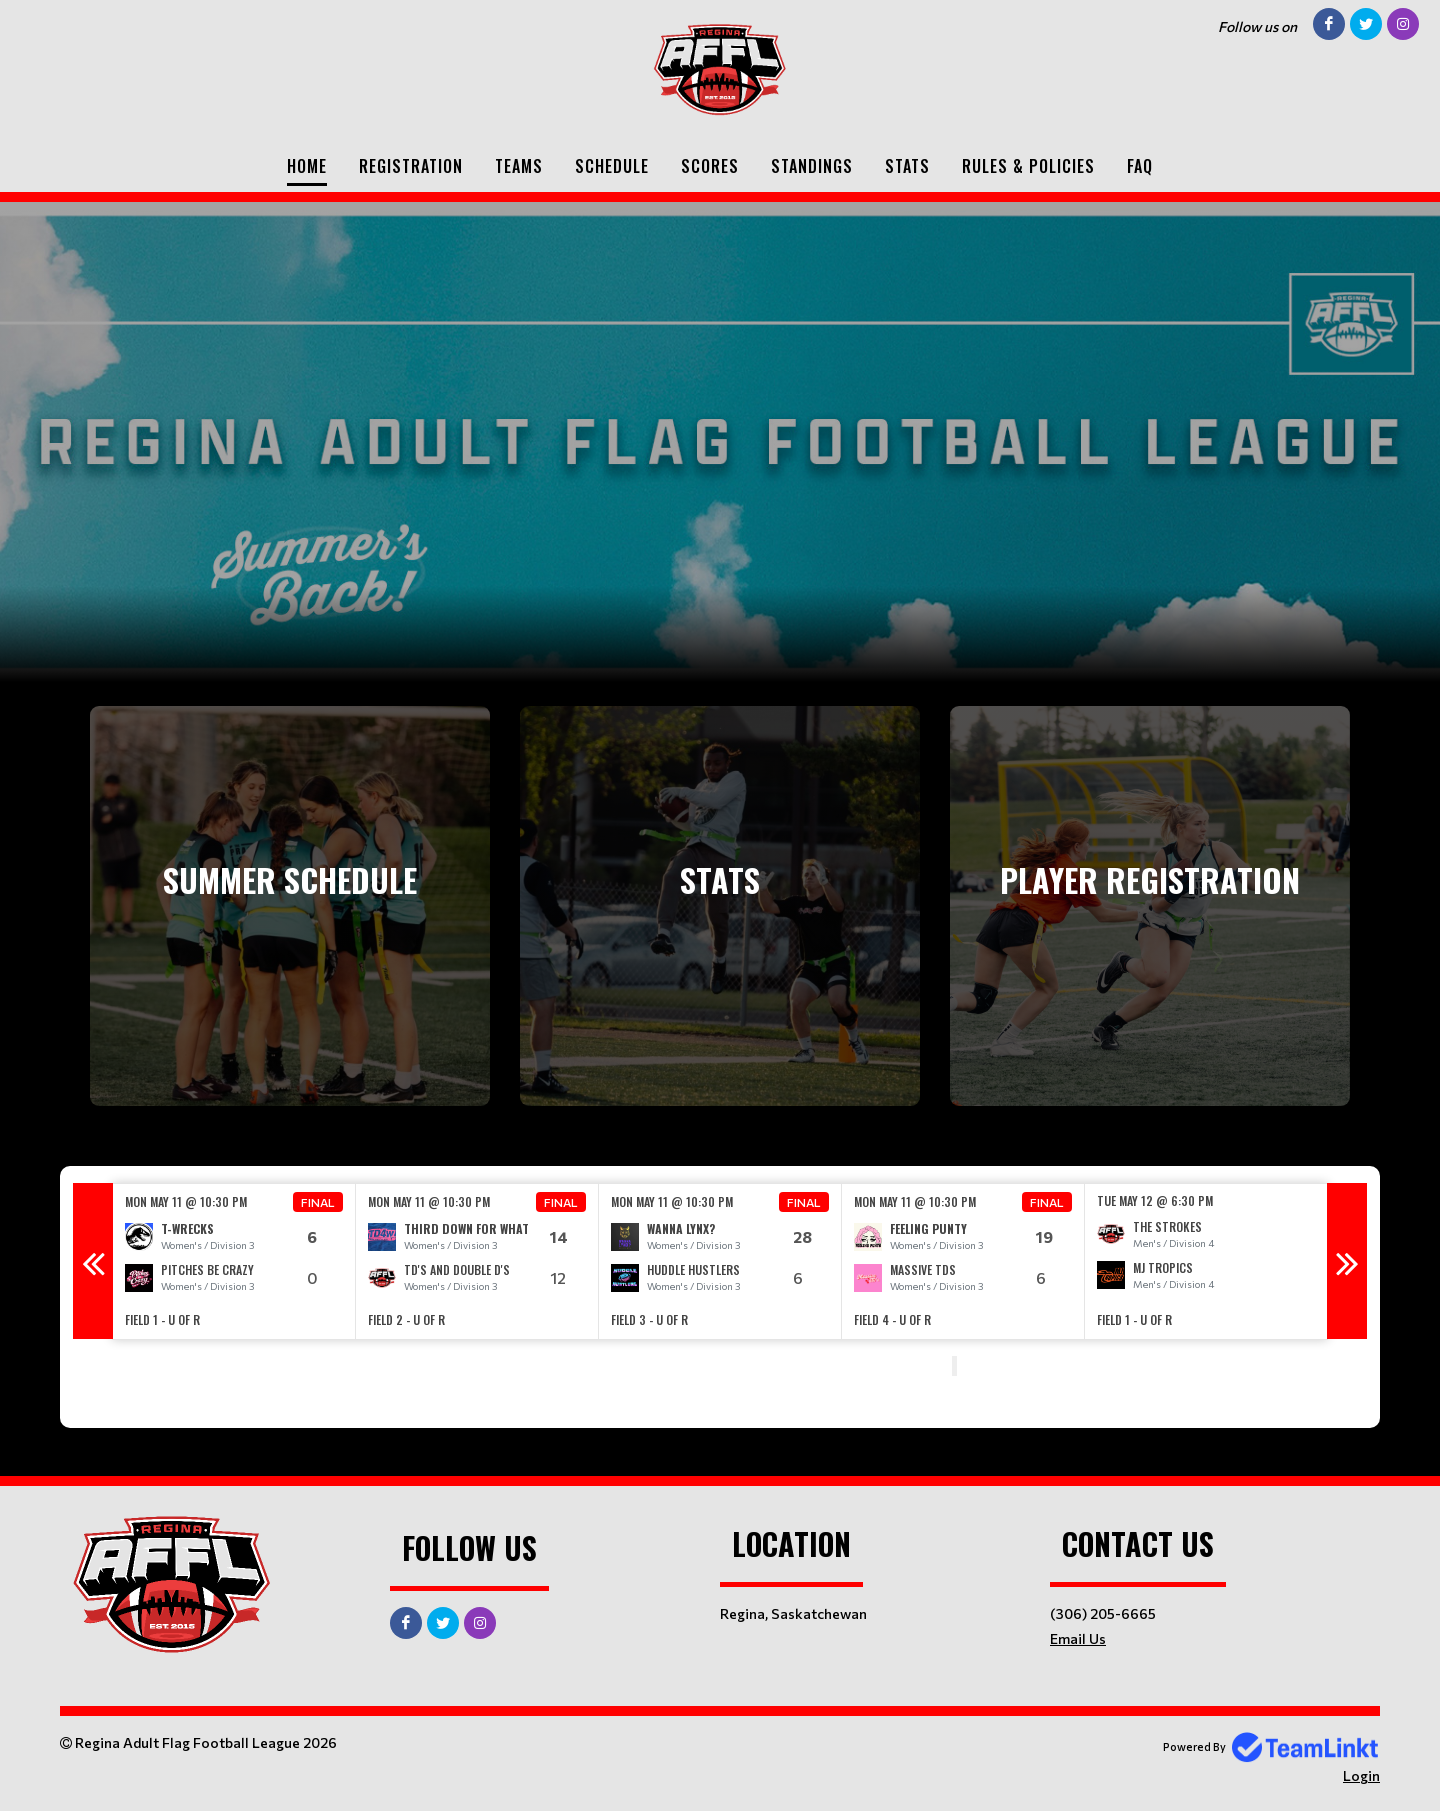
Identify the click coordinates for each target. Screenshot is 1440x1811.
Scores (710, 166)
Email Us (1078, 1638)
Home (307, 166)
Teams (519, 166)
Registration (411, 166)
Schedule (612, 166)
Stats (907, 166)
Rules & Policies (1028, 166)
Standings (812, 166)
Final (318, 1202)
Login (1361, 1775)
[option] (234, 1261)
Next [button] (1347, 1261)
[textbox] (500, 1368)
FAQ (1140, 166)
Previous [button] (93, 1261)
